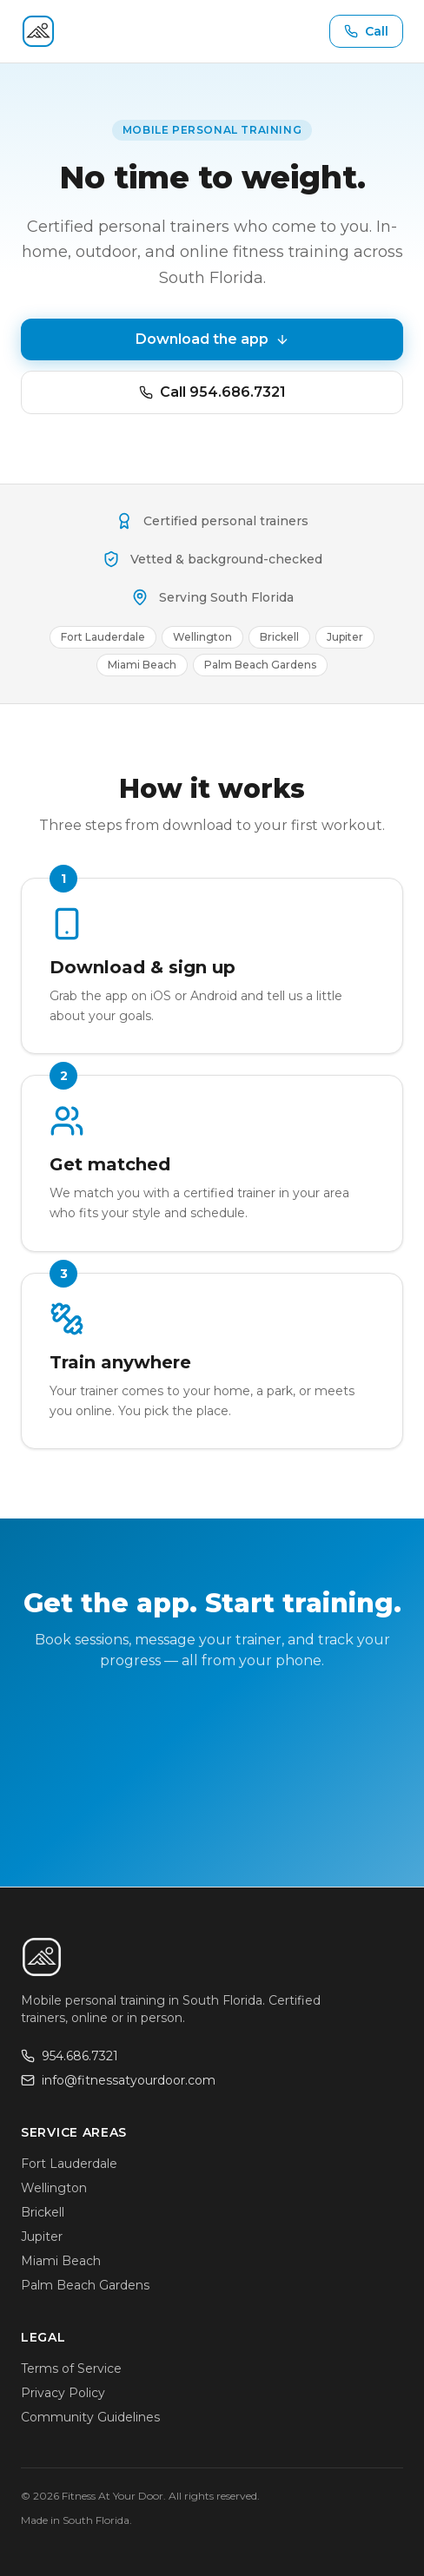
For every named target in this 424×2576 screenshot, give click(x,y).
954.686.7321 (69, 2056)
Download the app (212, 339)
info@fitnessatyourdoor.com (118, 2080)
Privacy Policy (63, 2393)
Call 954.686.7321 (212, 392)
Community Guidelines (90, 2417)
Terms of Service (71, 2368)
